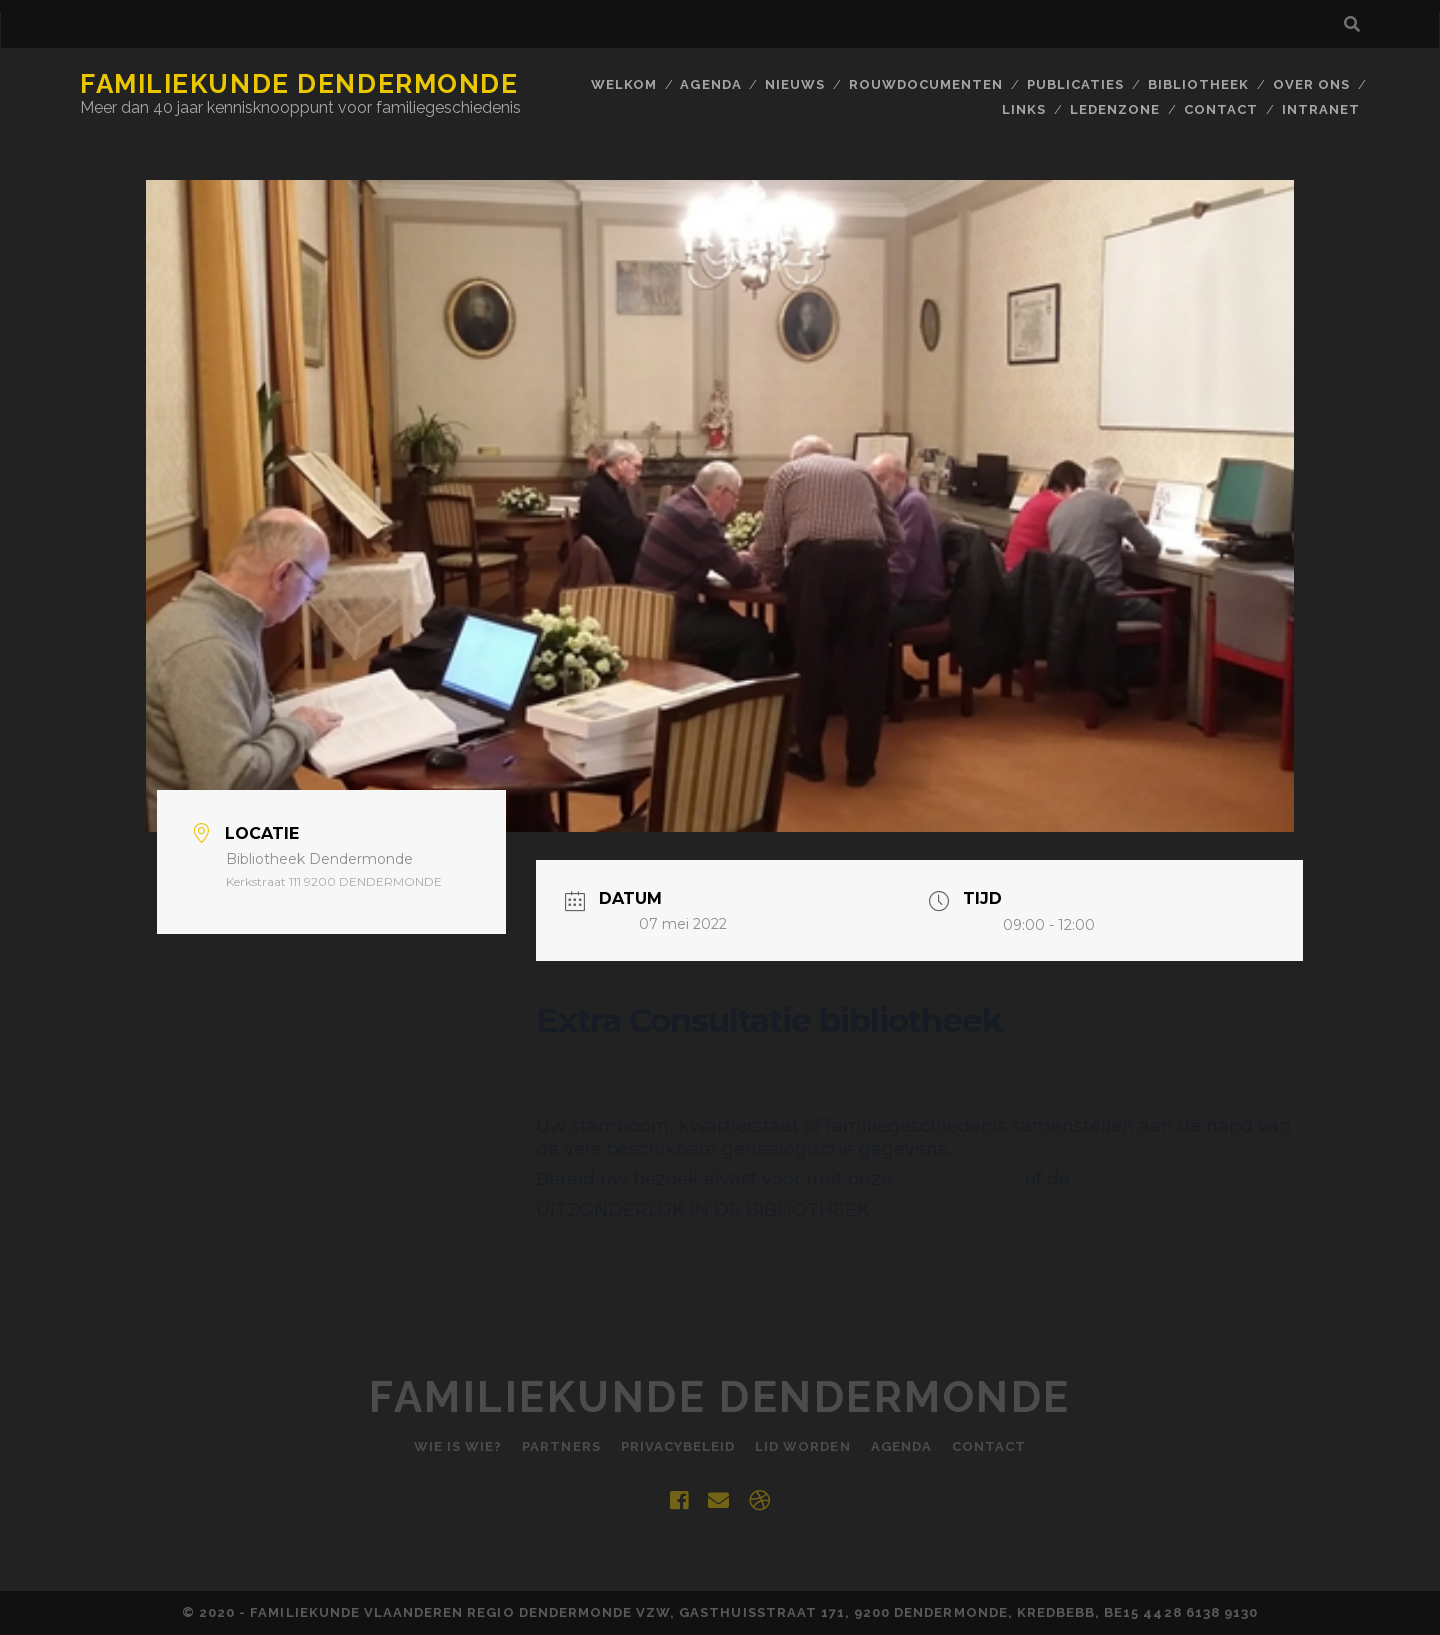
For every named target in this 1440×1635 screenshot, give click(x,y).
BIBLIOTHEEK (1198, 84)
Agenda (710, 84)
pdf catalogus (958, 1179)
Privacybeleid (678, 1446)
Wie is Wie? (458, 1446)
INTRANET (1321, 109)
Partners (561, 1446)
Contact (1221, 109)
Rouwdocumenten (926, 84)
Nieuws (795, 84)
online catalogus (1149, 1179)
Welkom (624, 84)
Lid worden (802, 1446)
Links (1024, 109)
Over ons (1311, 84)
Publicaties (1075, 84)
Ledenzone (1115, 109)
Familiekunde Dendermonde (299, 84)
